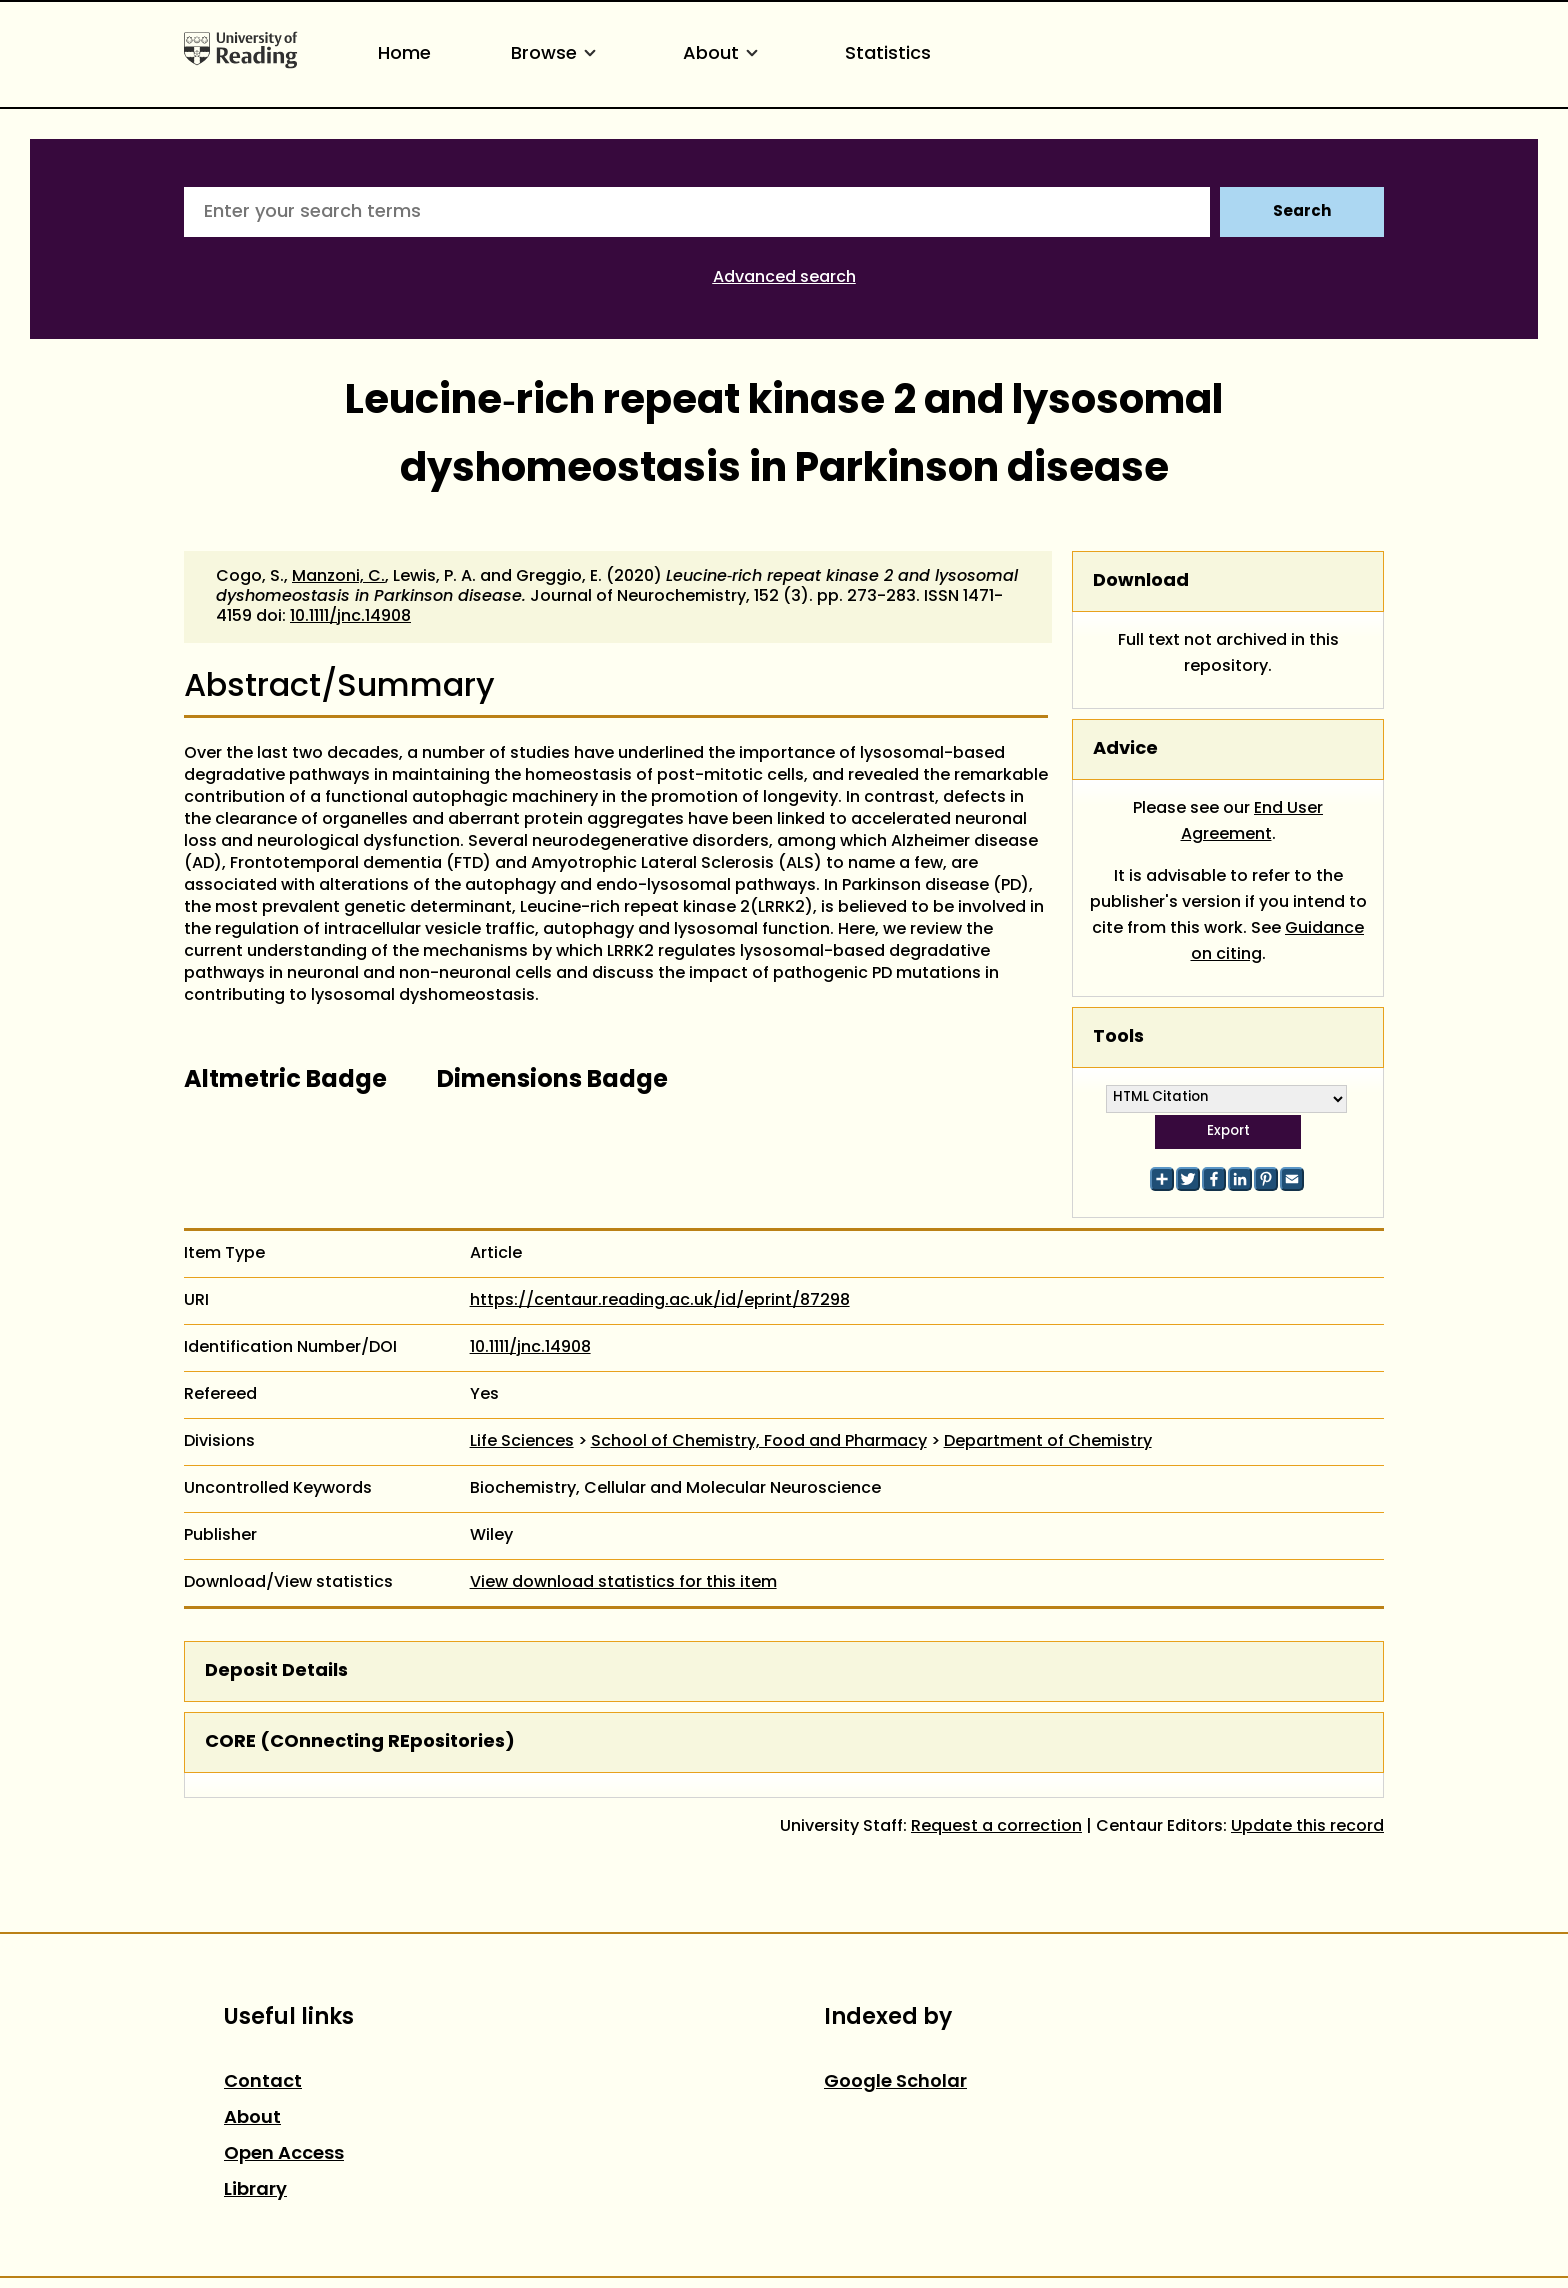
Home (404, 54)
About (724, 54)
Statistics (888, 54)
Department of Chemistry (1048, 1442)
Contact (263, 2082)
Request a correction (996, 1827)
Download (1141, 581)
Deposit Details (276, 1671)
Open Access (284, 2154)
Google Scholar (895, 2082)
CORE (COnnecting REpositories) (360, 1742)
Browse (557, 54)
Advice (1125, 749)
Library (255, 2190)
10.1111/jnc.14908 (350, 617)
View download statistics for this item (623, 1583)
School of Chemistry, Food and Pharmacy (759, 1442)
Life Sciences (522, 1442)
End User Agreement (1252, 822)
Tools (1118, 1037)
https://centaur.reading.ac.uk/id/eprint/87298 (660, 1301)
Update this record (1307, 1827)
